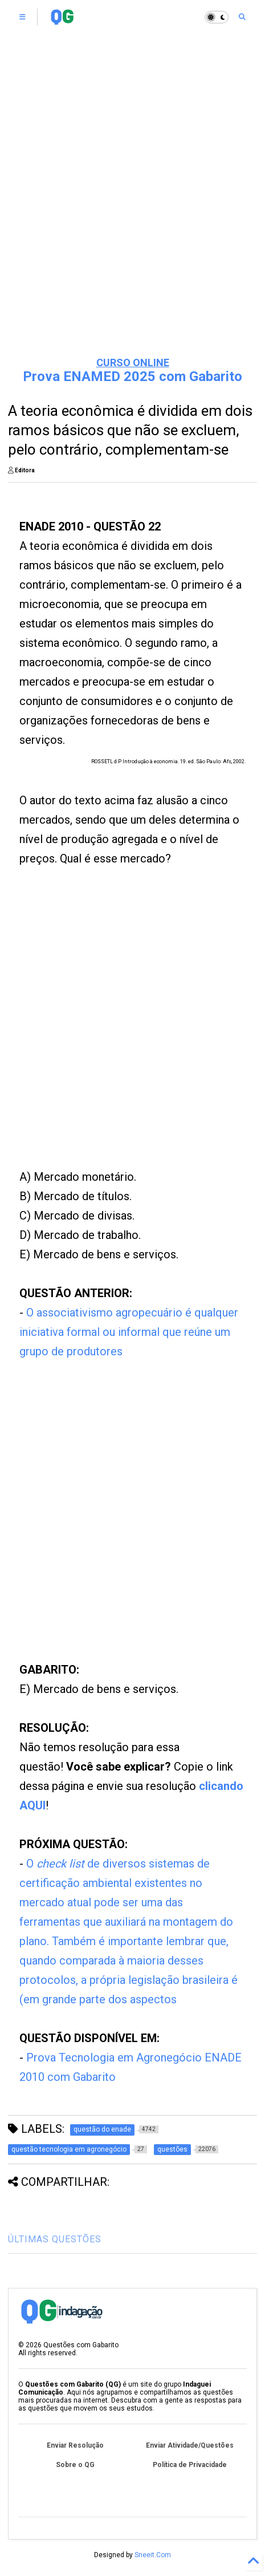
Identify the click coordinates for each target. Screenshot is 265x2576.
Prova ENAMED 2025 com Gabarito (132, 376)
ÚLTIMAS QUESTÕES (54, 2239)
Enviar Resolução (75, 2445)
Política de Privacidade (190, 2465)
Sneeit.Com (152, 2555)
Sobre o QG (75, 2465)
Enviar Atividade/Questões (190, 2445)
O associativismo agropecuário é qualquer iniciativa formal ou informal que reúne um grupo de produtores (128, 1332)
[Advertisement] (113, 1031)
